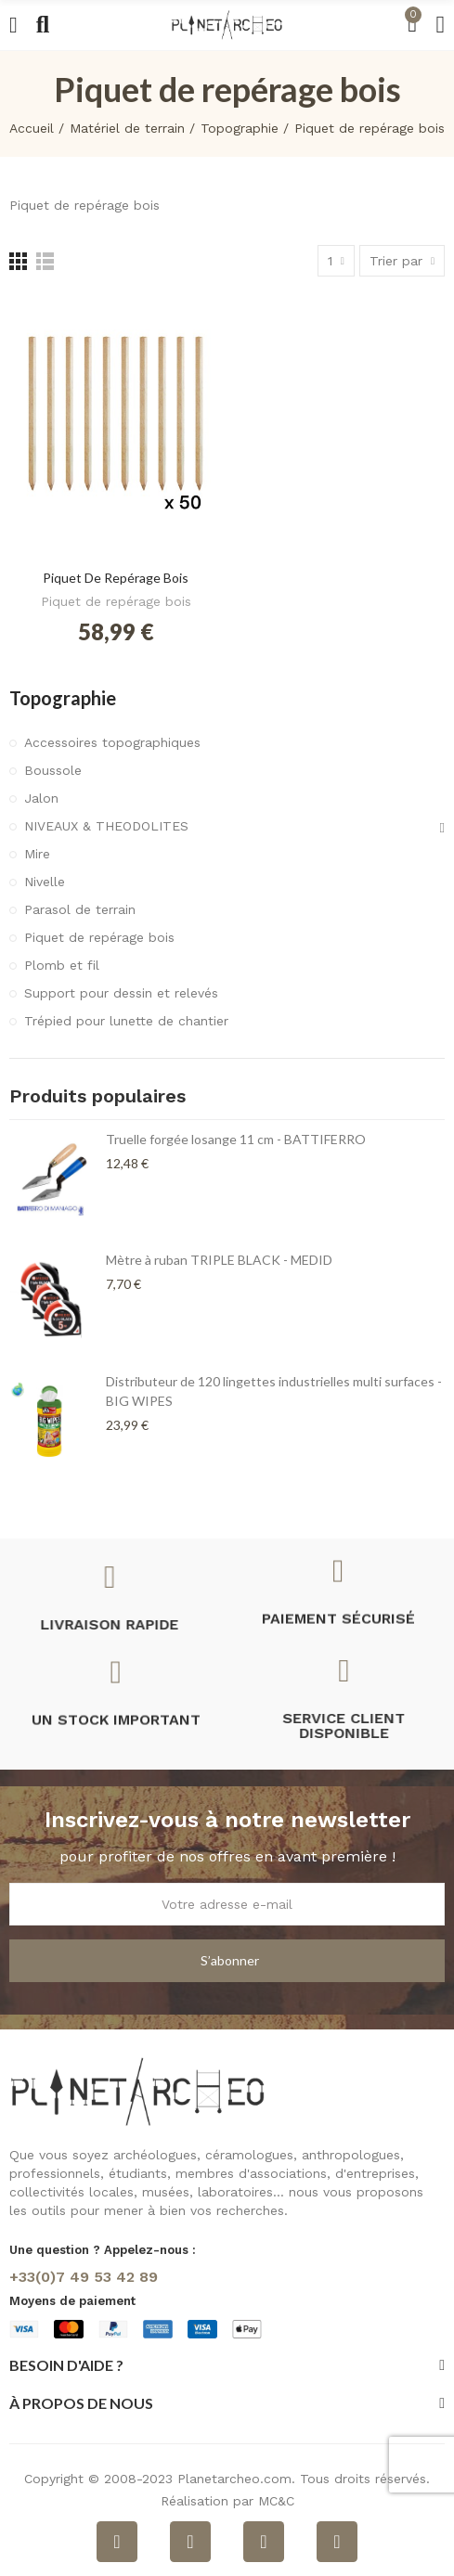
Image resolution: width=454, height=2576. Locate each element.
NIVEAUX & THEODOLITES (106, 825)
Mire (37, 853)
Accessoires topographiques (112, 742)
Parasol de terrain (80, 909)
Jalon (41, 798)
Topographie (62, 698)
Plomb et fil (61, 965)
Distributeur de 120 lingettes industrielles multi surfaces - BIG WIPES (274, 1391)
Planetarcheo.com (234, 2478)
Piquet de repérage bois (115, 578)
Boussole (53, 770)
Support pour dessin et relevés (121, 992)
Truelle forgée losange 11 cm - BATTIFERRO (236, 1139)
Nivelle (44, 881)
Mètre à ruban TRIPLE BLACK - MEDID (219, 1260)
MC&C (276, 2500)
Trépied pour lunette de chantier (126, 1020)
